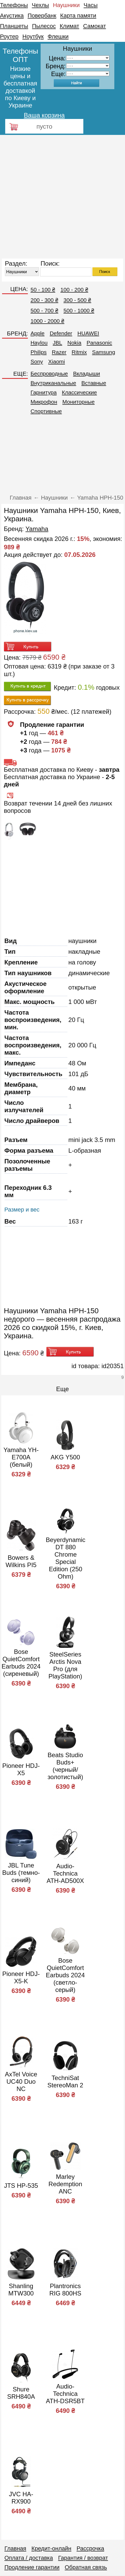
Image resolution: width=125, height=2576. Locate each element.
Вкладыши (86, 373)
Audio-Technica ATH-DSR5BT (65, 2393)
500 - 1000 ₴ (79, 310)
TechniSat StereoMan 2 (65, 2081)
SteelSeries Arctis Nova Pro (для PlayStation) (65, 1665)
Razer (59, 352)
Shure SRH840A (21, 2393)
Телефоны (14, 5)
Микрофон (43, 402)
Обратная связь (86, 2567)
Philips (38, 352)
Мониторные (79, 402)
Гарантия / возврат (83, 2558)
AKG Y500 (65, 1457)
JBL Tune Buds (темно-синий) (21, 1872)
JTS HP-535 (21, 2185)
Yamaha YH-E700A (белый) (21, 1457)
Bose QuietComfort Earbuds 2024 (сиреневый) (21, 1662)
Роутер (9, 36)
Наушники (66, 5)
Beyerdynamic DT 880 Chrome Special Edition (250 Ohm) (65, 1558)
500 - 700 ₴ (44, 310)
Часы (91, 5)
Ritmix (79, 352)
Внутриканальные (53, 383)
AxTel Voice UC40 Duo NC (21, 2081)
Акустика (12, 15)
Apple (37, 333)
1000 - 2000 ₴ (47, 321)
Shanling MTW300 (21, 2289)
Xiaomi (56, 361)
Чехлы (40, 5)
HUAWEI (88, 333)
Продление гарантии (32, 2567)
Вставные (94, 383)
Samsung (103, 352)
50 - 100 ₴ (42, 290)
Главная (15, 2548)
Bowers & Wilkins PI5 (20, 1561)
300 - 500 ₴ (77, 300)
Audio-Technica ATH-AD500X (65, 1873)
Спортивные (46, 411)
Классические (79, 392)
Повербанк (42, 15)
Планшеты (14, 26)
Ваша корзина (44, 115)
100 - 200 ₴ (74, 290)
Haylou (38, 343)
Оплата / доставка (28, 2558)
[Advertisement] (59, 197)
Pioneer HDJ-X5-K (21, 1977)
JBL (57, 343)
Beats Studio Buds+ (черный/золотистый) (65, 1765)
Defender (61, 333)
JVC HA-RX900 (21, 2498)
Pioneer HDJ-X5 (21, 1769)
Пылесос (44, 26)
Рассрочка (90, 2548)
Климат (69, 26)
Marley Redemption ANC (65, 2184)
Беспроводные (49, 373)
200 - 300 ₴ (44, 300)
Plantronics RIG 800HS (65, 2289)
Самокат (94, 26)
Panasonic (99, 343)
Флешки (58, 36)
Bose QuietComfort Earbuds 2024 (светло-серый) (65, 1975)
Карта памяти (78, 15)
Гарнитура (43, 392)
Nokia (74, 343)
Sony (36, 361)
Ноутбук (33, 36)
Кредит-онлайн (51, 2548)
